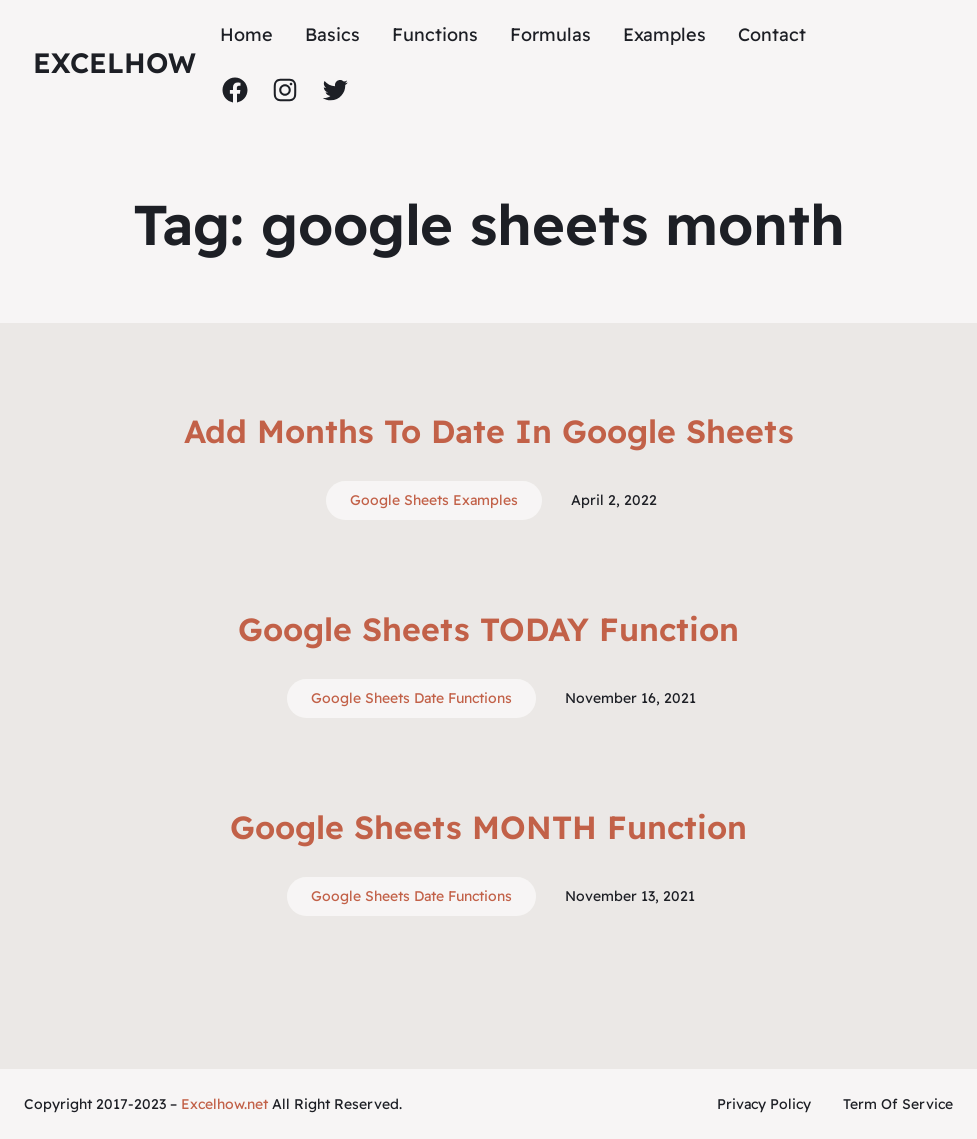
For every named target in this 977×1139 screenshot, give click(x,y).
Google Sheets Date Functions (411, 698)
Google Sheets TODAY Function (488, 629)
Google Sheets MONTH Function (488, 827)
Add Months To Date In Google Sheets (489, 431)
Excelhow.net (224, 1104)
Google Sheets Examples (434, 500)
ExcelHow (114, 62)
